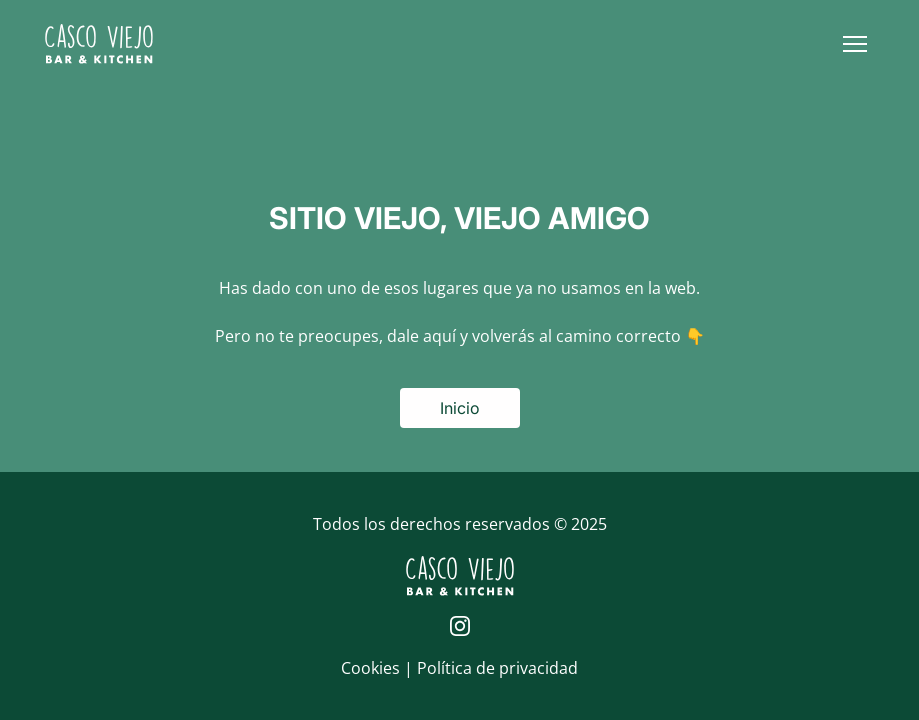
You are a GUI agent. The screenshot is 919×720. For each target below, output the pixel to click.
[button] (855, 44)
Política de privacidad (497, 668)
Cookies (372, 668)
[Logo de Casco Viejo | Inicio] (99, 44)
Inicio (460, 408)
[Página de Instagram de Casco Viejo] (460, 626)
